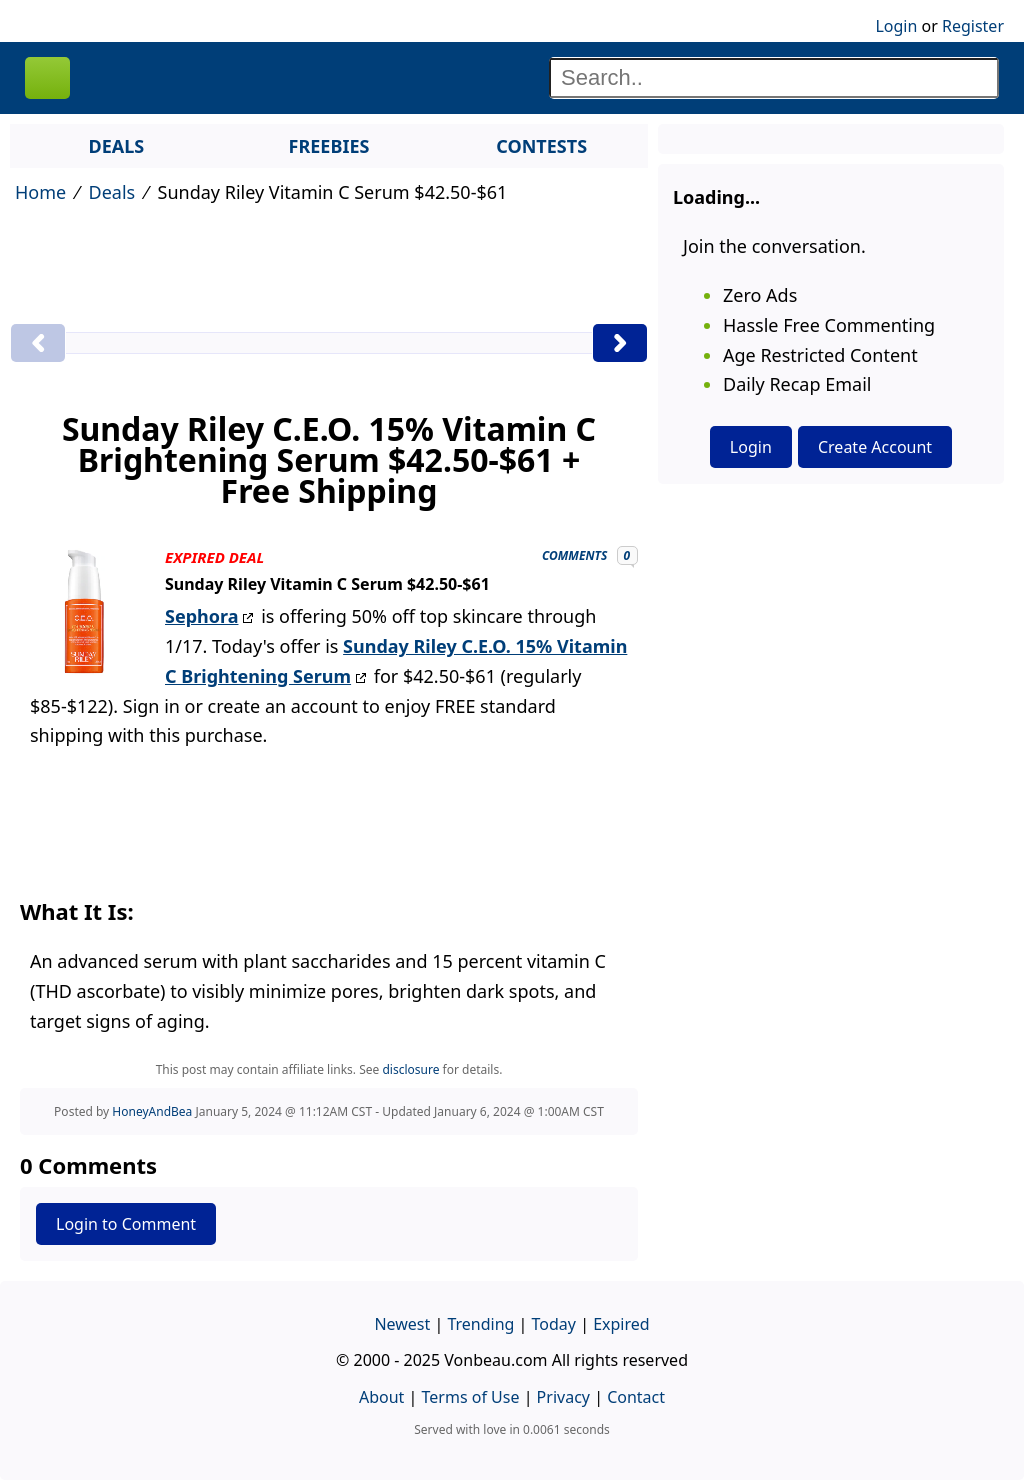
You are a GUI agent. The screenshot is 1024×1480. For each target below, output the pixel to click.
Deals (112, 192)
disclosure (410, 1069)
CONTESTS (541, 146)
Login (896, 26)
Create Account (875, 447)
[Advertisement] (329, 273)
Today (554, 1324)
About (381, 1397)
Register (973, 26)
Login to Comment (126, 1224)
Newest (402, 1324)
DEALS (116, 146)
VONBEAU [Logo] (47, 78)
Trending (480, 1324)
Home (40, 192)
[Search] (774, 78)
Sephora (201, 616)
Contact (636, 1397)
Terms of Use (471, 1397)
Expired (621, 1324)
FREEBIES (329, 146)
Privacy (563, 1397)
